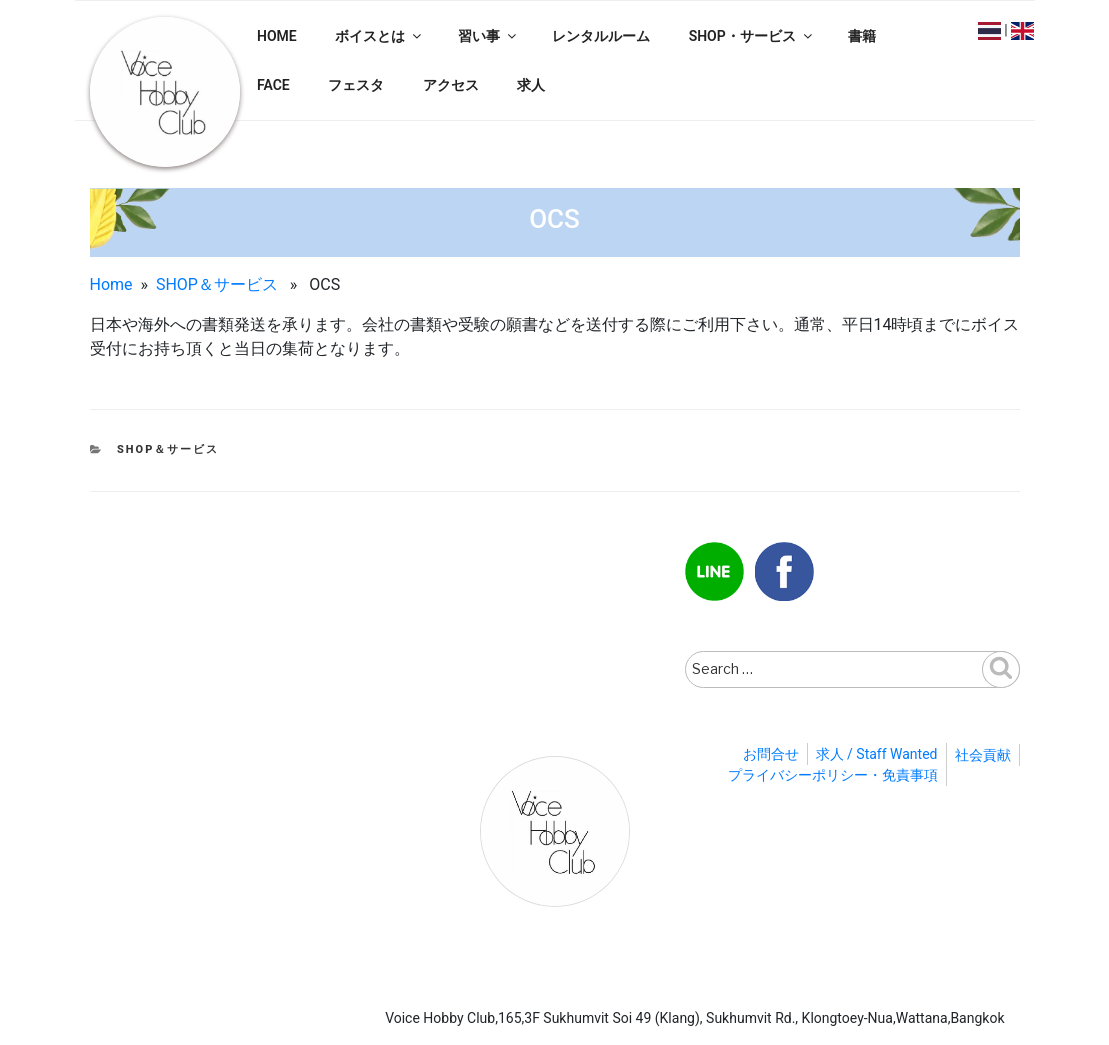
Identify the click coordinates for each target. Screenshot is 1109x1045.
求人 (531, 85)
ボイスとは (379, 36)
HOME (277, 36)
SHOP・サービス (752, 36)
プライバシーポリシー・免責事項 (833, 775)
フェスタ (356, 85)
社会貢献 (983, 755)
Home (111, 284)
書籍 (862, 36)
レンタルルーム (601, 36)
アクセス (451, 85)
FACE (273, 85)
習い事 (488, 36)
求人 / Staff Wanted (877, 754)
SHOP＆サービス (217, 284)
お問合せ (771, 754)
